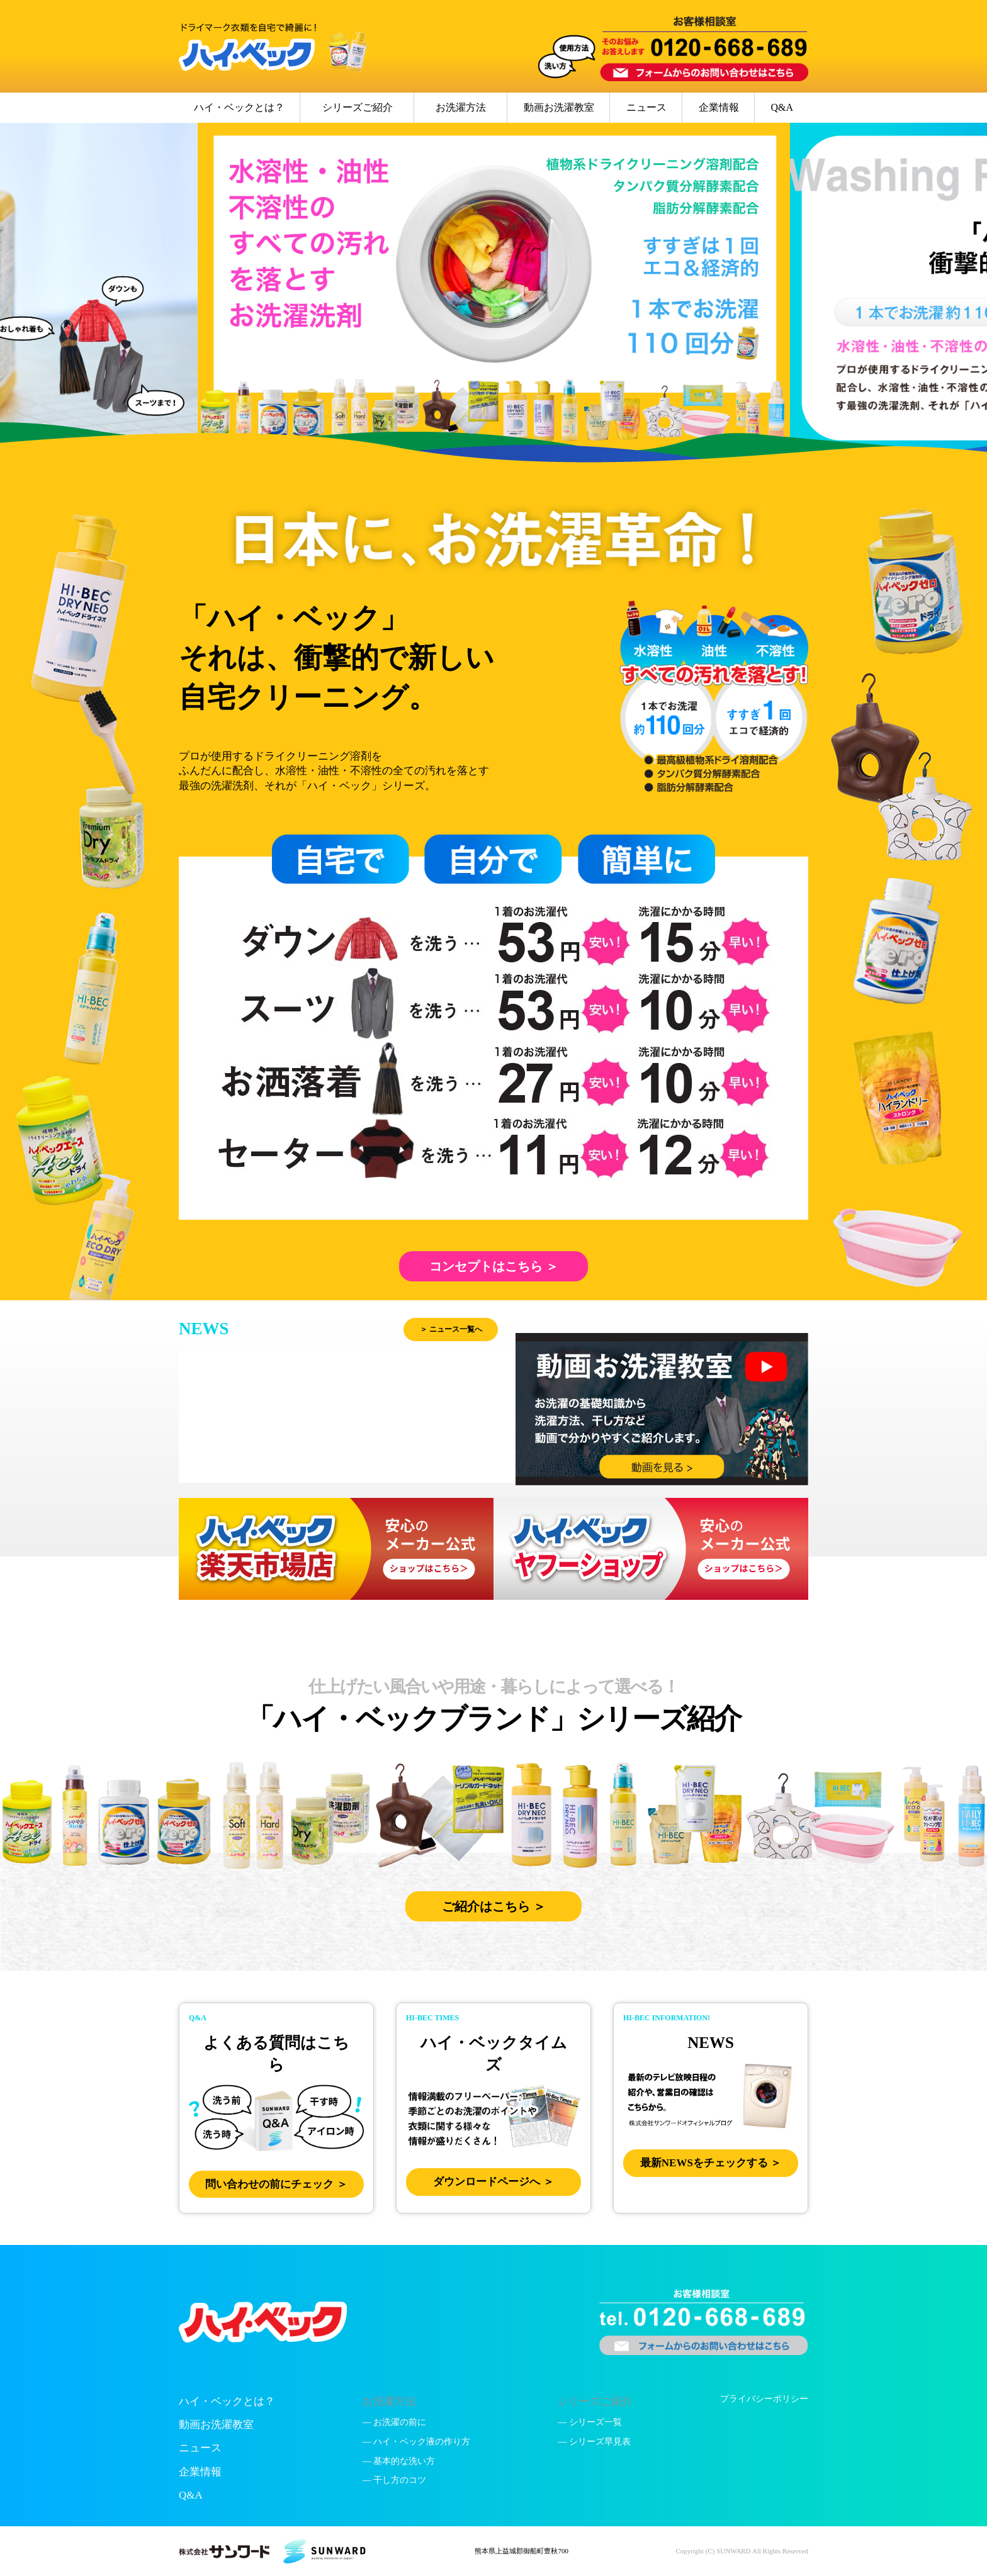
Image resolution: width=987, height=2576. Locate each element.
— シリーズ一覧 (590, 2422)
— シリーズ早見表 (594, 2441)
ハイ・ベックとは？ (239, 107)
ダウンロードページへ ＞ (493, 2182)
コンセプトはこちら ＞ (493, 1266)
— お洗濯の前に (395, 2422)
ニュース (646, 107)
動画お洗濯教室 (559, 107)
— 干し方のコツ (395, 2480)
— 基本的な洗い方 (399, 2461)
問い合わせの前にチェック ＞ (276, 2184)
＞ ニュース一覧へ (451, 1329)
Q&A (781, 107)
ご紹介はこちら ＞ (494, 1906)
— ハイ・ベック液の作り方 (417, 2441)
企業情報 (719, 107)
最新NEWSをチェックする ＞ (710, 2163)
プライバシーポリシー (764, 2399)
